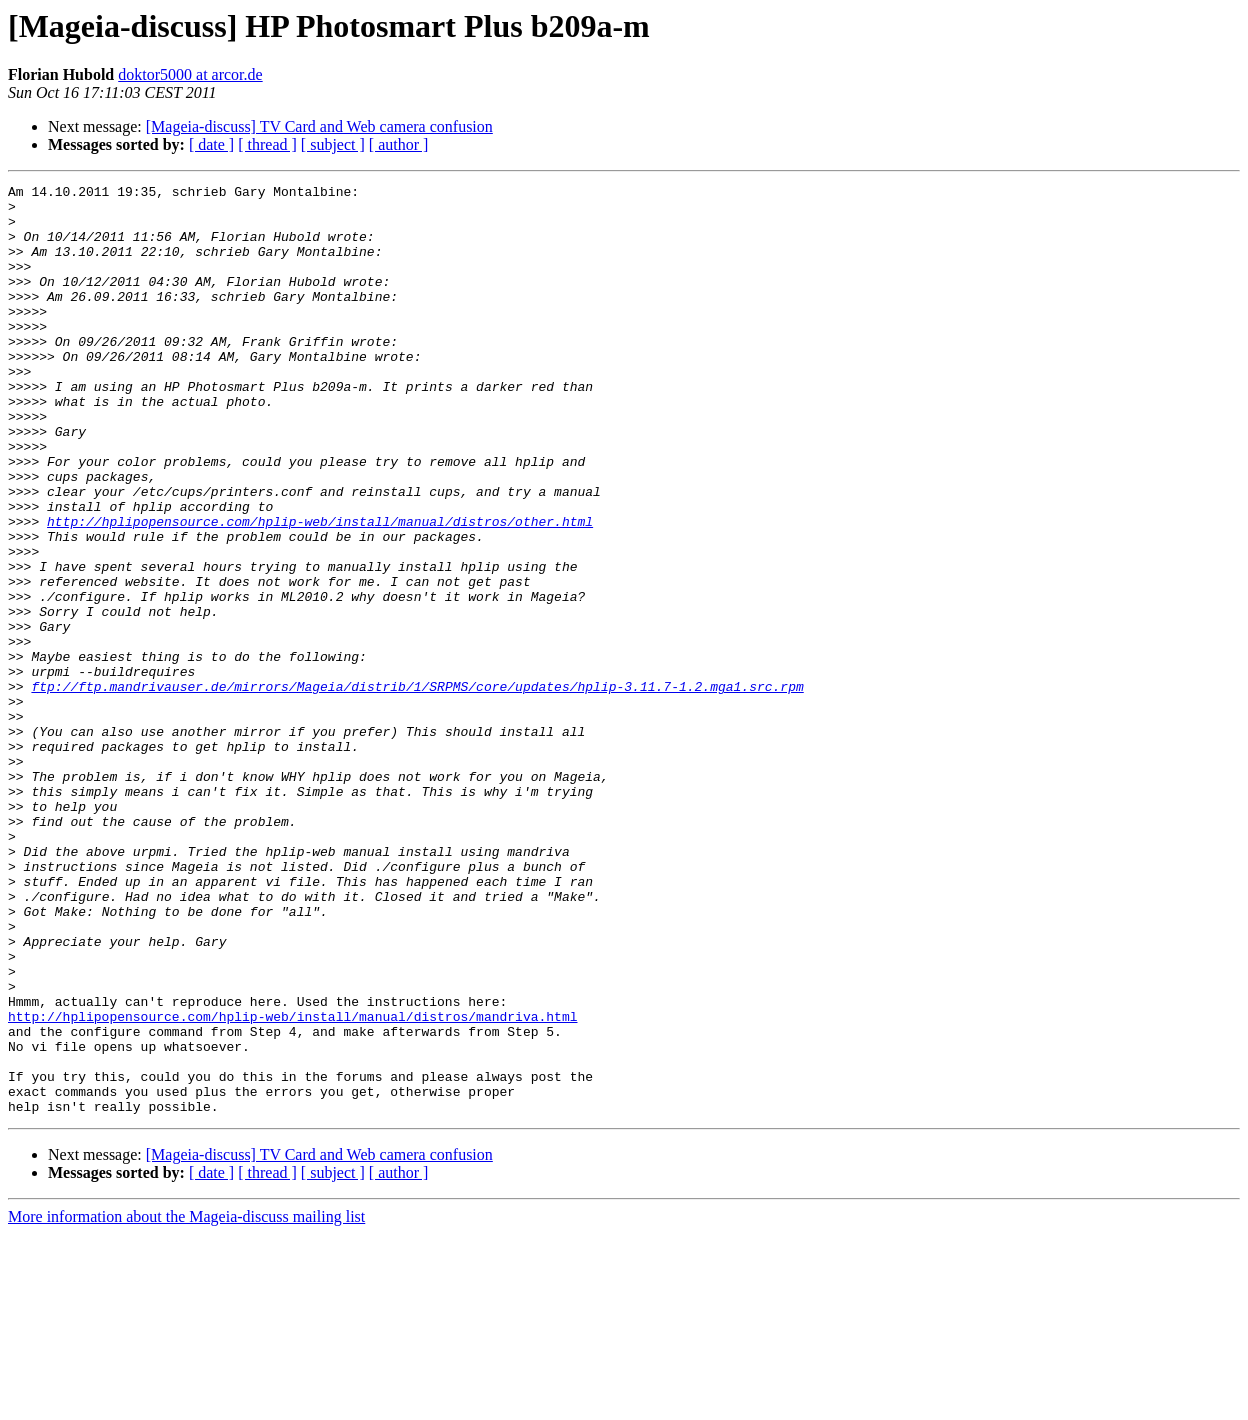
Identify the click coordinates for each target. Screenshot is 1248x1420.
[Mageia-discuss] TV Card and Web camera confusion (319, 126)
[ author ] (399, 144)
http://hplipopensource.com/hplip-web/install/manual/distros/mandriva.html (292, 1184)
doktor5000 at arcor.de (190, 74)
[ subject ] (333, 144)
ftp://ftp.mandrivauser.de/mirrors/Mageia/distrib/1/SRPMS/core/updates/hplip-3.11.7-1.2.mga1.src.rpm (417, 788)
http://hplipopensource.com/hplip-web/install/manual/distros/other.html (320, 590)
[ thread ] (267, 144)
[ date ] (211, 144)
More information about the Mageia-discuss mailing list (186, 1402)
